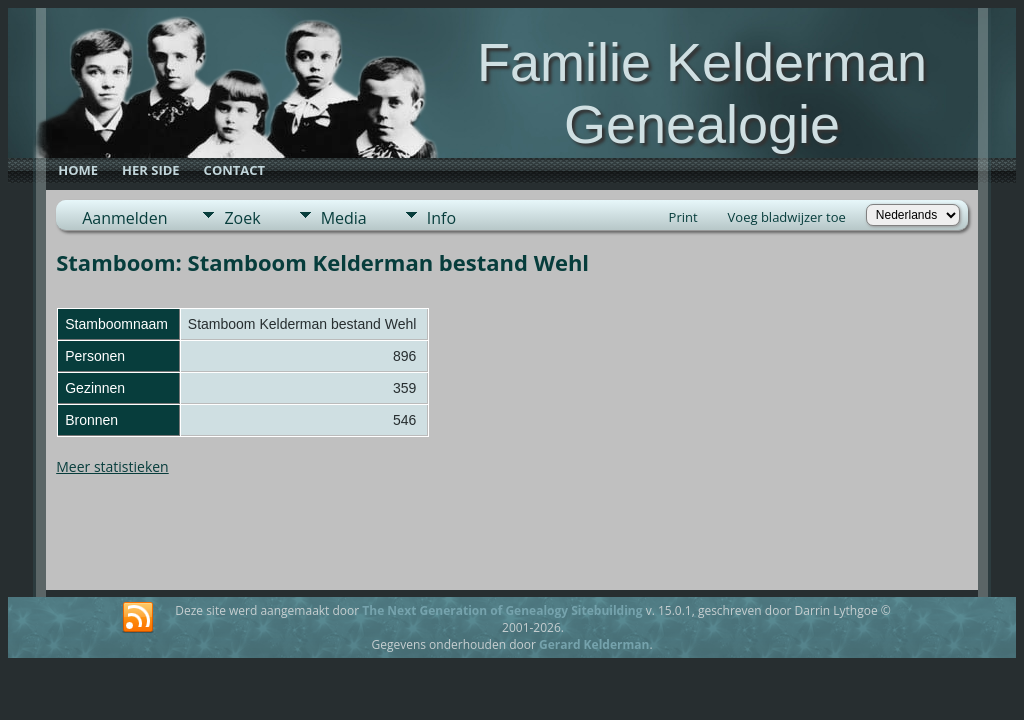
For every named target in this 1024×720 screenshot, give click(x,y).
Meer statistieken (112, 466)
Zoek (242, 218)
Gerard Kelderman (594, 644)
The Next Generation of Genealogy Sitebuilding (502, 610)
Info (441, 218)
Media (344, 218)
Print (683, 217)
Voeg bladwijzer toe (787, 217)
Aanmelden (124, 218)
